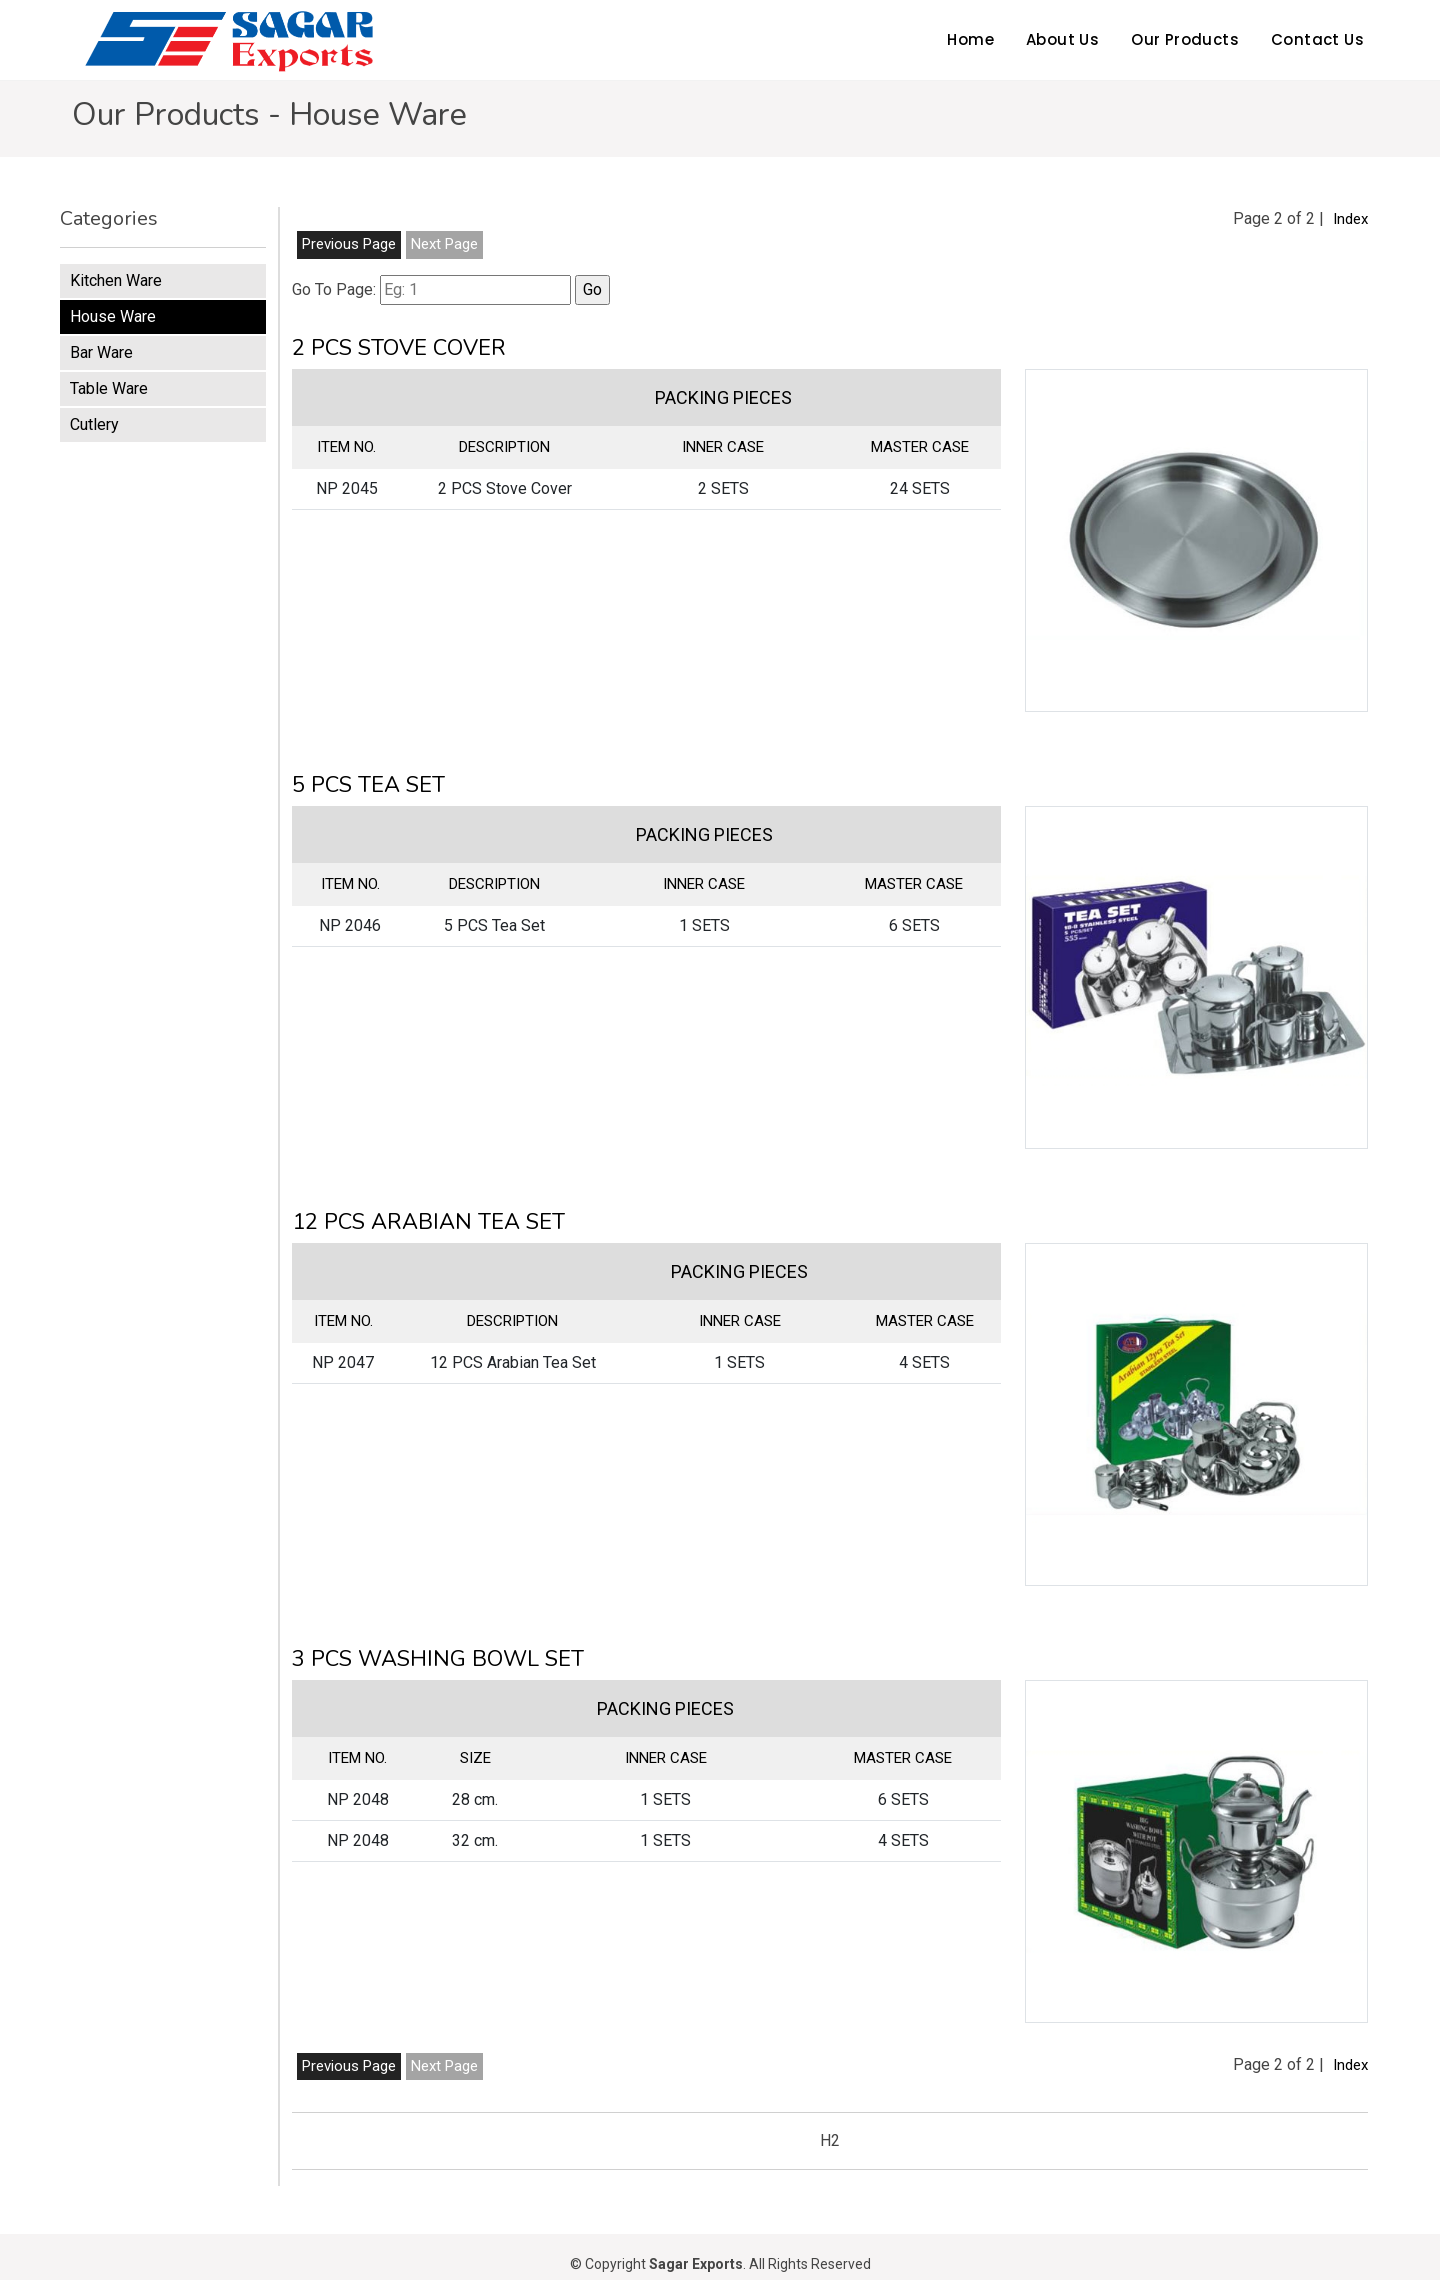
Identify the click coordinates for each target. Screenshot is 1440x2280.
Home (970, 39)
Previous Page (349, 244)
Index (1350, 219)
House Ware (113, 316)
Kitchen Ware (116, 280)
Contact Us (1317, 39)
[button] (1196, 540)
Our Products (1185, 39)
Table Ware (109, 388)
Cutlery (94, 424)
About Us (1062, 39)
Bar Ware (101, 352)
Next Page (444, 244)
